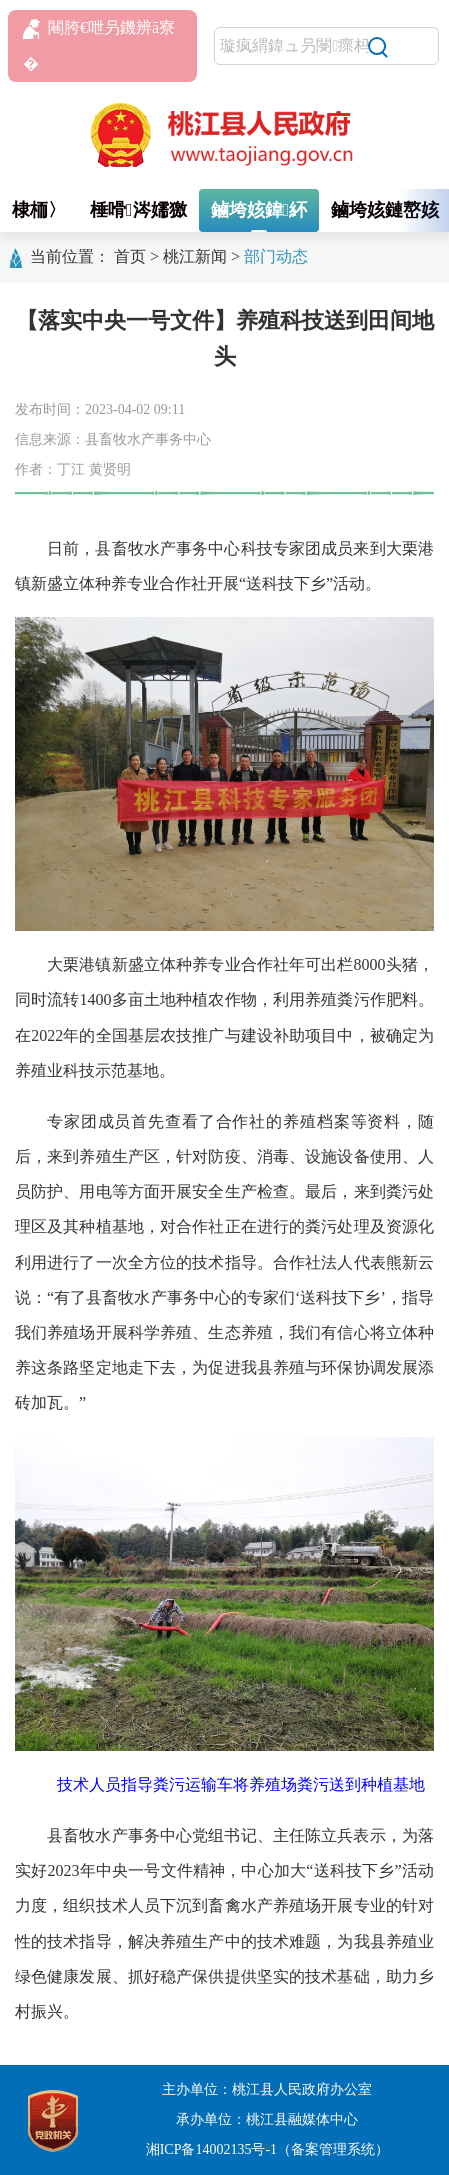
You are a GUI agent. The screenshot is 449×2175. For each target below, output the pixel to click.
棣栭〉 (39, 210)
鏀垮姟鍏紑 (259, 210)
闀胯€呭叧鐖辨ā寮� (99, 45)
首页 (130, 256)
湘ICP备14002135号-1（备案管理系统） (267, 2149)
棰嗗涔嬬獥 (138, 210)
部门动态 (276, 256)
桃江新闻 (195, 256)
